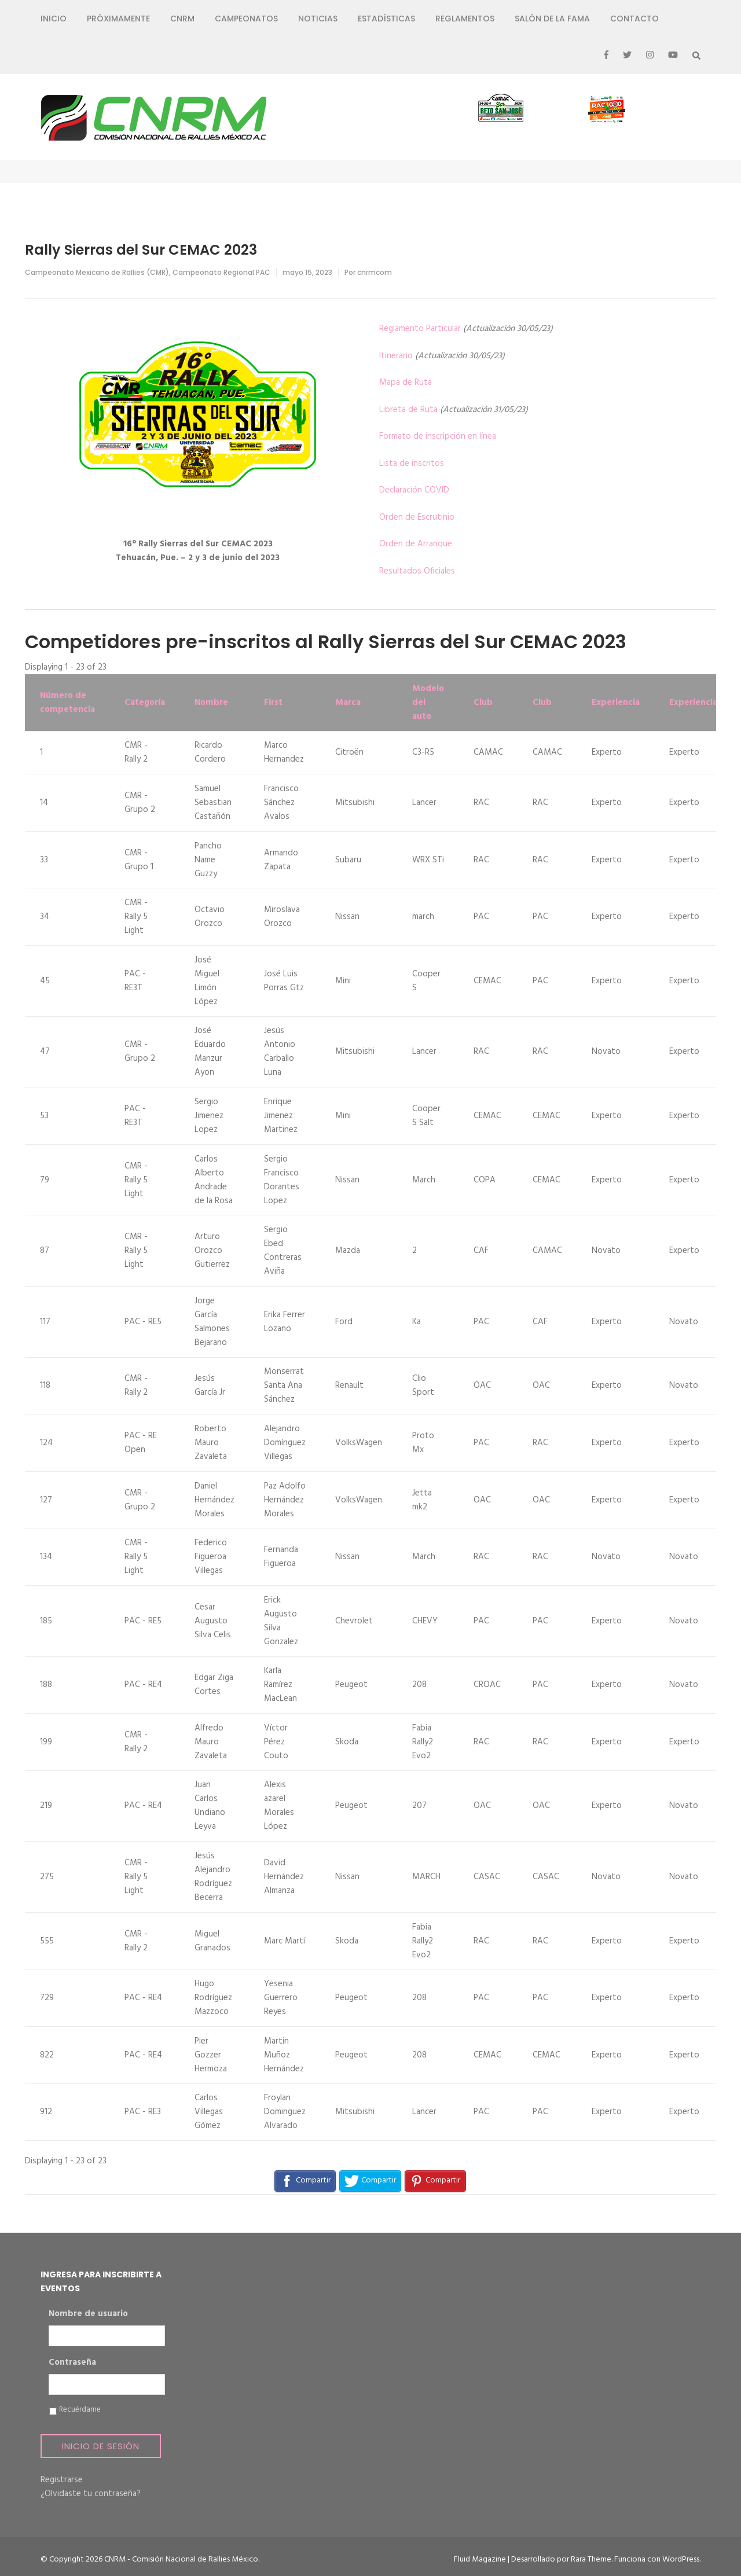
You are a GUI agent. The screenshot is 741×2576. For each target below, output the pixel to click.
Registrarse (62, 2480)
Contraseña (72, 2363)
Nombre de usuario (88, 2314)
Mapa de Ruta (405, 382)
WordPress (680, 2559)
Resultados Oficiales (417, 571)
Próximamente (118, 18)
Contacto (634, 18)
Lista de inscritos (411, 464)
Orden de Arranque (415, 544)
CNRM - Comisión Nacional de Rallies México (181, 2559)
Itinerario (396, 356)
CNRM (182, 18)
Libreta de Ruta (408, 410)
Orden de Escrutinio (416, 517)
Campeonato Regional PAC (221, 272)
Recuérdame (80, 2410)
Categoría (144, 703)
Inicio (54, 18)
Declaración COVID (414, 490)
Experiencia (616, 703)
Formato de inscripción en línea (437, 436)
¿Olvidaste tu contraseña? (91, 2494)
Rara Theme (591, 2559)
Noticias (318, 18)
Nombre (211, 703)
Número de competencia (67, 702)
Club (483, 703)
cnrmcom (374, 272)
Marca (348, 703)
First (273, 703)
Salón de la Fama (552, 18)
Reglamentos (464, 18)
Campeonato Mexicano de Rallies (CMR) (97, 272)
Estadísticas (386, 18)
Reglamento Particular (420, 329)
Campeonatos (246, 18)
